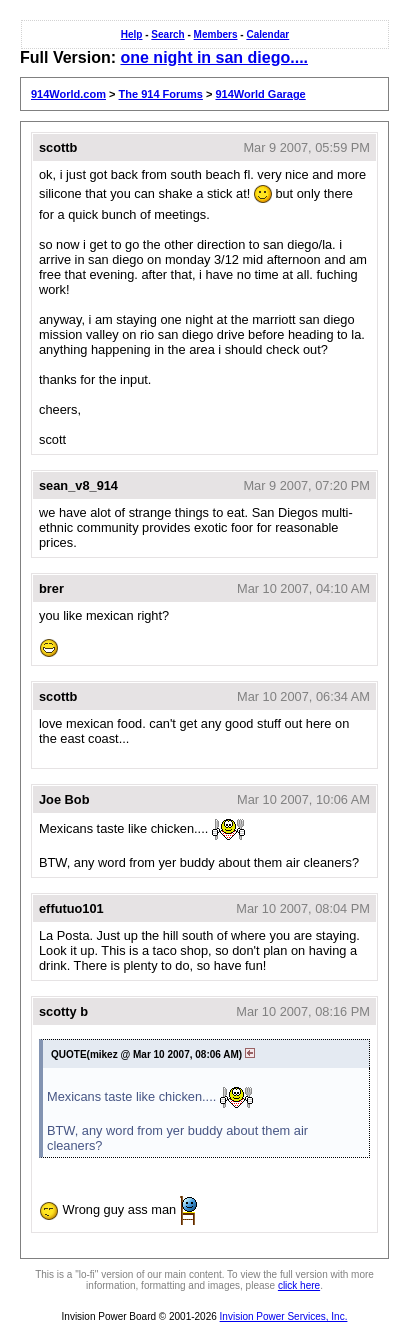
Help (132, 34)
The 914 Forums (161, 94)
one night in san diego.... (214, 57)
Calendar (267, 34)
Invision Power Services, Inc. (284, 1316)
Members (216, 34)
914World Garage (260, 94)
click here (299, 1285)
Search (167, 34)
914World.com (68, 94)
